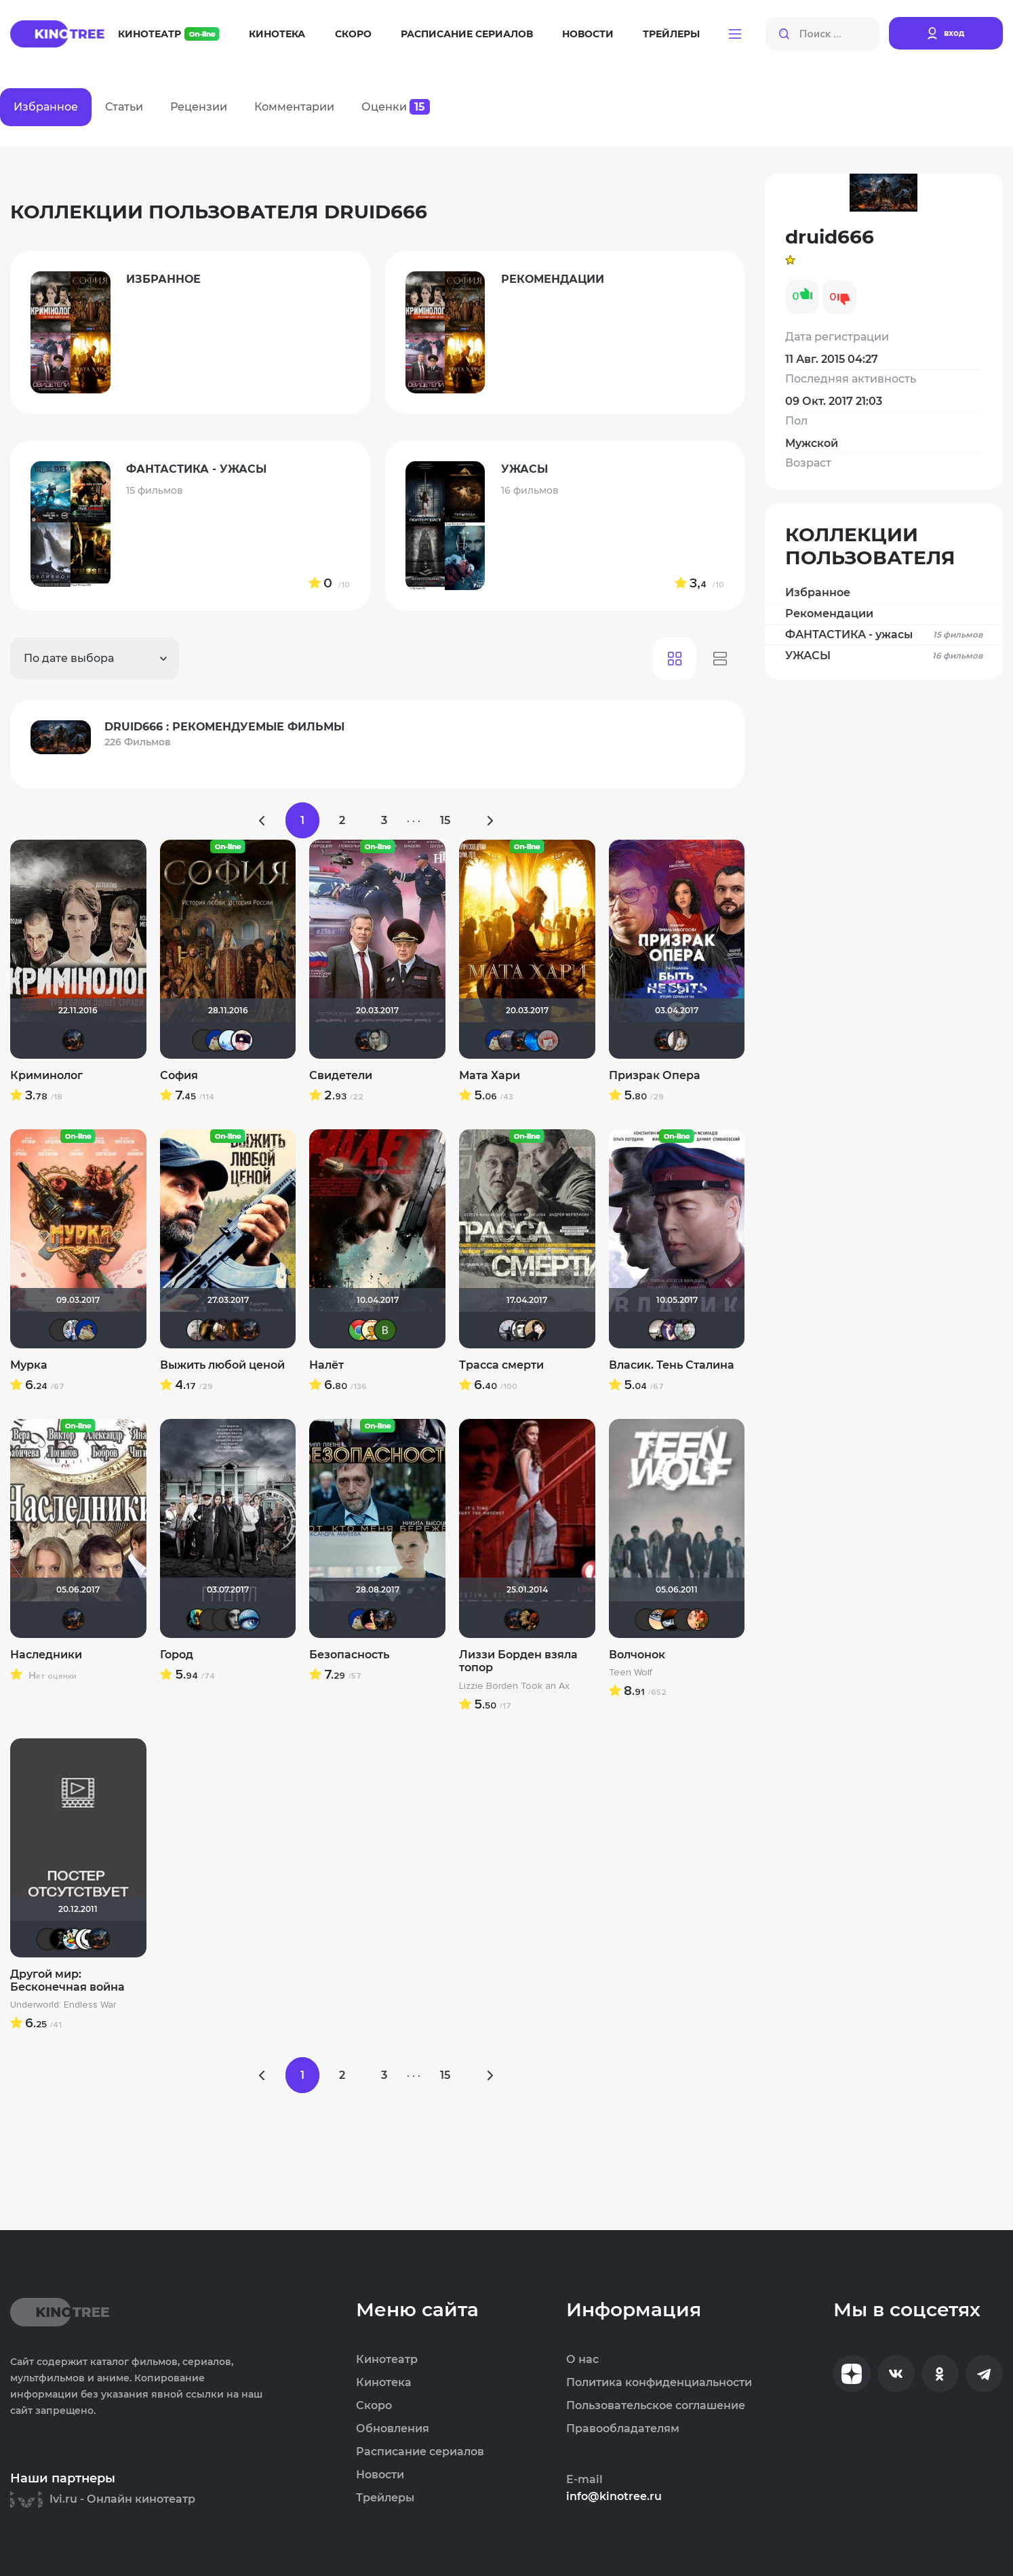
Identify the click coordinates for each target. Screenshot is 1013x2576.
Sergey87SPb (697, 1619)
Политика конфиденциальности (659, 2383)
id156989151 (684, 1330)
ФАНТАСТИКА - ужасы (883, 635)
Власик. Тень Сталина (671, 1365)
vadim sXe (509, 1330)
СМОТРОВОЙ (223, 1619)
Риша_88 (73, 1330)
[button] (735, 34)
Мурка (28, 1365)
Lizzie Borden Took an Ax (514, 1686)
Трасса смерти (501, 1365)
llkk (229, 1040)
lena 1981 (528, 1619)
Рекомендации (829, 613)
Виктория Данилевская (385, 1330)
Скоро (353, 34)
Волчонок (637, 1654)
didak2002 (216, 1040)
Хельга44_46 (73, 1939)
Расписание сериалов (467, 34)
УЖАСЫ (883, 656)
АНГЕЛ (535, 1040)
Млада (509, 1040)
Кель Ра (547, 1040)
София (179, 1075)
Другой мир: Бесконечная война (67, 1980)
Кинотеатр (169, 34)
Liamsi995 (646, 1619)
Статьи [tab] (124, 106)
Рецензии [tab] (198, 106)
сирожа (372, 1330)
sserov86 (359, 1330)
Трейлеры (671, 34)
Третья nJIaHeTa (678, 1040)
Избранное (817, 592)
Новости (588, 34)
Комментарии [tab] (294, 106)
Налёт (326, 1365)
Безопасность (349, 1654)
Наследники (46, 1654)
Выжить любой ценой (222, 1365)
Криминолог (46, 1075)
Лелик (671, 1619)
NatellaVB (535, 1330)
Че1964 (522, 1330)
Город (176, 1654)
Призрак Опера (654, 1075)
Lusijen (248, 1619)
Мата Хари (489, 1075)
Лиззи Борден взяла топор (518, 1661)
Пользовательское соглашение (655, 2406)
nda (372, 1619)
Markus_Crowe (47, 1939)
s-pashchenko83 (671, 1330)
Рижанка (659, 1330)
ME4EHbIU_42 (86, 1939)
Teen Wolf (630, 1672)
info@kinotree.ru (614, 2497)
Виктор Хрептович (210, 1619)
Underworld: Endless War (63, 2005)
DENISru (210, 1330)
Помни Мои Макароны (235, 1619)
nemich (197, 1619)
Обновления (392, 2429)
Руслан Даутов (223, 1330)
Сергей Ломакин (242, 1040)
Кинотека (277, 34)
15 (445, 820)
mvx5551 (203, 1040)
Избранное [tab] (46, 106)
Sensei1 (684, 1619)
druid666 (73, 1040)
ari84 (379, 1040)
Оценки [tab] (395, 107)
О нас (582, 2360)
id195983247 (385, 1619)
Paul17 (197, 1330)
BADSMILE (60, 1939)
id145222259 (235, 1330)
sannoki (659, 1619)
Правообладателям (622, 2429)
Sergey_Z (60, 1330)
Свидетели (340, 1075)
